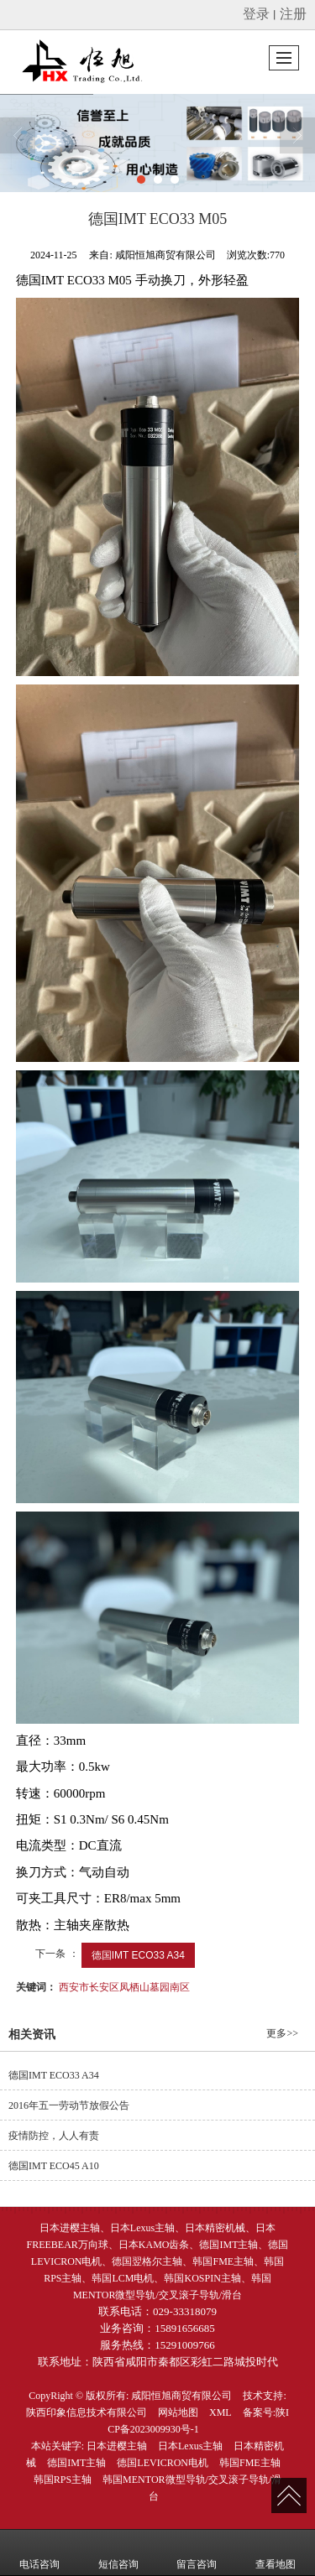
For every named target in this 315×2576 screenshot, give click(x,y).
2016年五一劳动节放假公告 (68, 2105)
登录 (256, 14)
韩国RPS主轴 (63, 2479)
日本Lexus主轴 (190, 2446)
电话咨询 (39, 2552)
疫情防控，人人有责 (53, 2135)
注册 (293, 14)
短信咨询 (118, 2552)
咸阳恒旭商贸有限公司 (181, 2396)
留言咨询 (196, 2552)
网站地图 (178, 2412)
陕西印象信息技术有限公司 (86, 2412)
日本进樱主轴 (117, 2446)
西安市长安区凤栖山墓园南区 (124, 1987)
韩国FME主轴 (250, 2463)
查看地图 (275, 2552)
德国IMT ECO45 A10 (53, 2166)
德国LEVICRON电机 (162, 2463)
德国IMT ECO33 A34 (138, 1955)
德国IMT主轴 (76, 2463)
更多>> (282, 2033)
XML (220, 2412)
